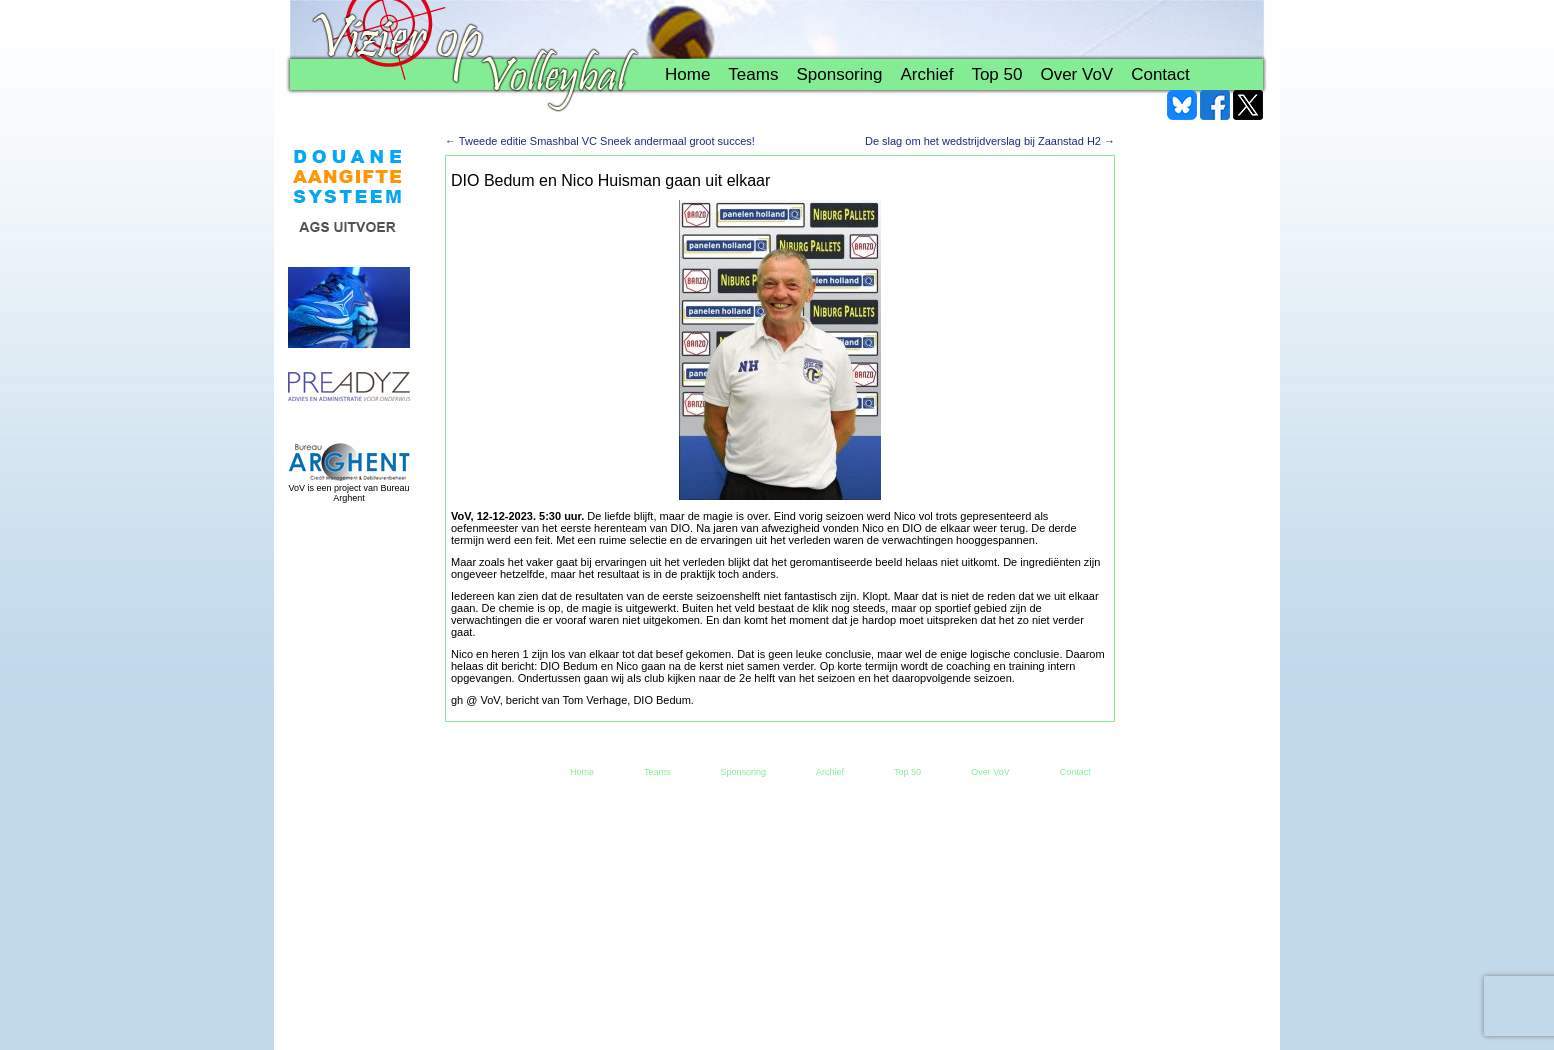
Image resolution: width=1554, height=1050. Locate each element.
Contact (1160, 74)
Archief (926, 74)
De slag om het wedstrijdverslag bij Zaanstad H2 (990, 141)
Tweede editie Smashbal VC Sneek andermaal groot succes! (600, 141)
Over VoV (1076, 74)
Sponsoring (839, 74)
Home (687, 74)
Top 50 (996, 74)
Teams (753, 74)
